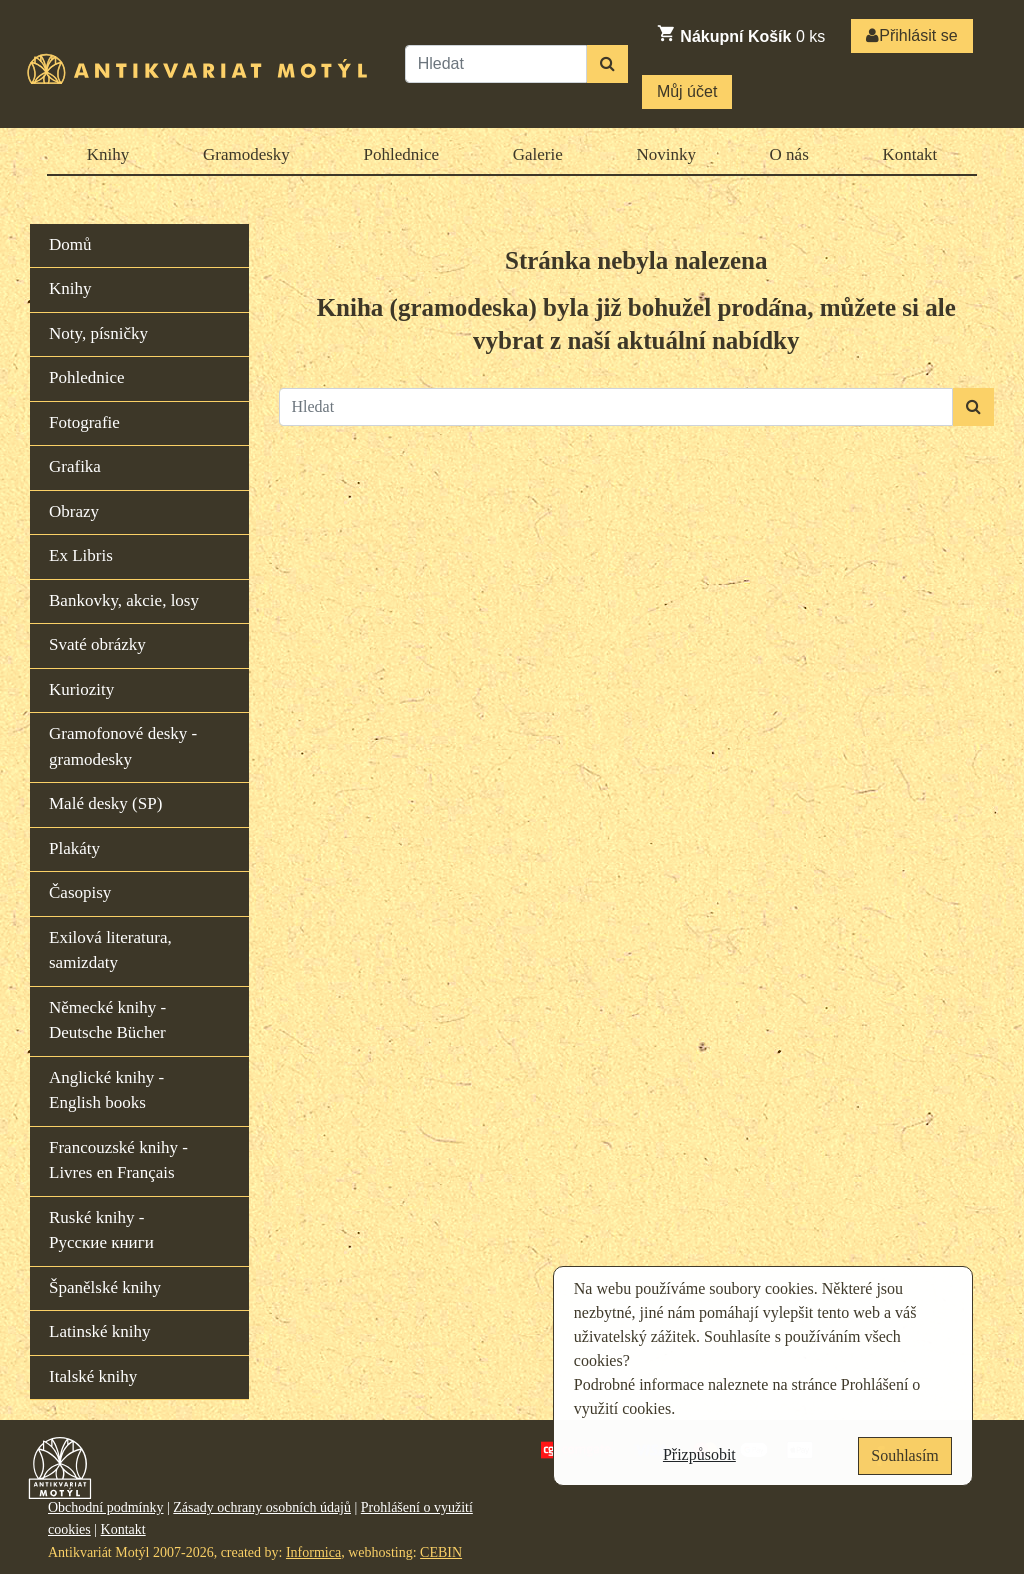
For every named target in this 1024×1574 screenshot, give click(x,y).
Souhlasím (905, 1455)
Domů (70, 244)
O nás (789, 154)
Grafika (75, 466)
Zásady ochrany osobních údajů (262, 1507)
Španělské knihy (105, 1287)
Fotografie (84, 422)
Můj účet (687, 91)
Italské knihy (93, 1376)
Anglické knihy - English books (106, 1090)
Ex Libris (81, 555)
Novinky (666, 154)
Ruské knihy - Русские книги (101, 1230)
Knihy (108, 154)
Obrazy (74, 511)
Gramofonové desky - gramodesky (123, 746)
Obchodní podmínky (106, 1507)
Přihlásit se (911, 35)
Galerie (538, 154)
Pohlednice (402, 154)
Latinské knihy (100, 1331)
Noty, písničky (98, 333)
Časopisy (80, 892)
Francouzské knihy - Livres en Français (118, 1160)
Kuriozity (81, 689)
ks (740, 34)
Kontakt (909, 154)
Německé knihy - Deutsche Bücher (107, 1020)
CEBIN (441, 1552)
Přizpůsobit (699, 1454)
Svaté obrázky (97, 644)
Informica (313, 1552)
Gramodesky (246, 154)
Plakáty (74, 848)
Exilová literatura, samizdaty (110, 950)
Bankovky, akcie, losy (124, 600)
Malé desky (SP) (105, 803)
